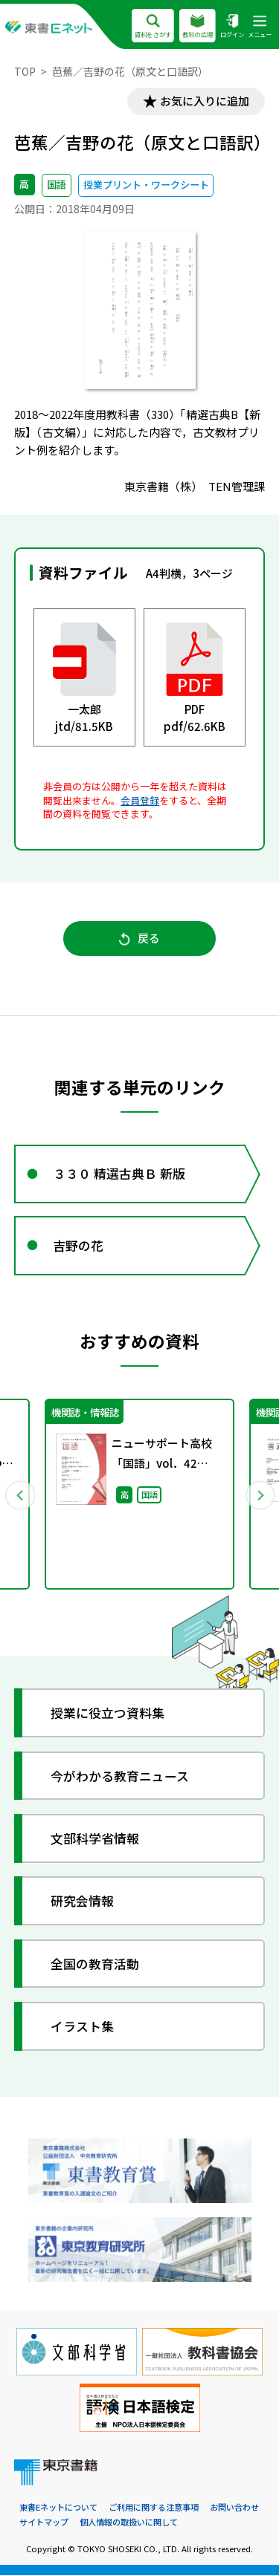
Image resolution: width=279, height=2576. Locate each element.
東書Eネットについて (58, 2508)
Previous (20, 1495)
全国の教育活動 (95, 1964)
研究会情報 (82, 1901)
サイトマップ (43, 2523)
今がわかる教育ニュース (120, 1776)
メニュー (260, 27)
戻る (139, 939)
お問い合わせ (234, 2508)
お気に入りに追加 (204, 101)
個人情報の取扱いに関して (129, 2523)
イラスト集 (82, 2026)
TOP (25, 71)
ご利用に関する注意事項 (154, 2508)
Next (260, 1495)
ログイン (232, 27)
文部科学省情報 (95, 1838)
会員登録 (140, 800)
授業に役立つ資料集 (107, 1713)
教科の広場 (197, 27)
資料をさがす (153, 27)
